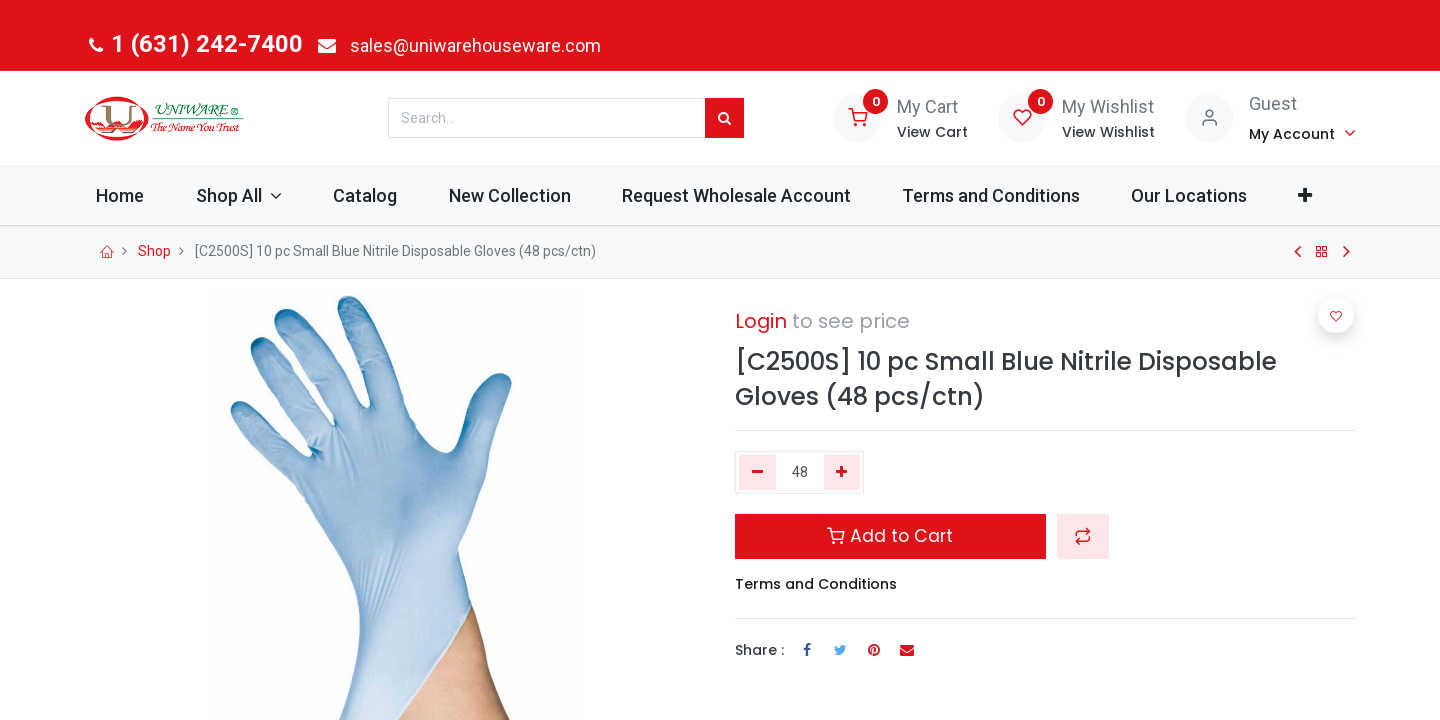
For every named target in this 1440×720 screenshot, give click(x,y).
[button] (1318, 195)
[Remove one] (757, 473)
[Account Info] (1302, 133)
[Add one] (842, 473)
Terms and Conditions (816, 584)
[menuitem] (133, 195)
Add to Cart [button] (890, 536)
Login (761, 321)
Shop (154, 251)
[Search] (724, 118)
